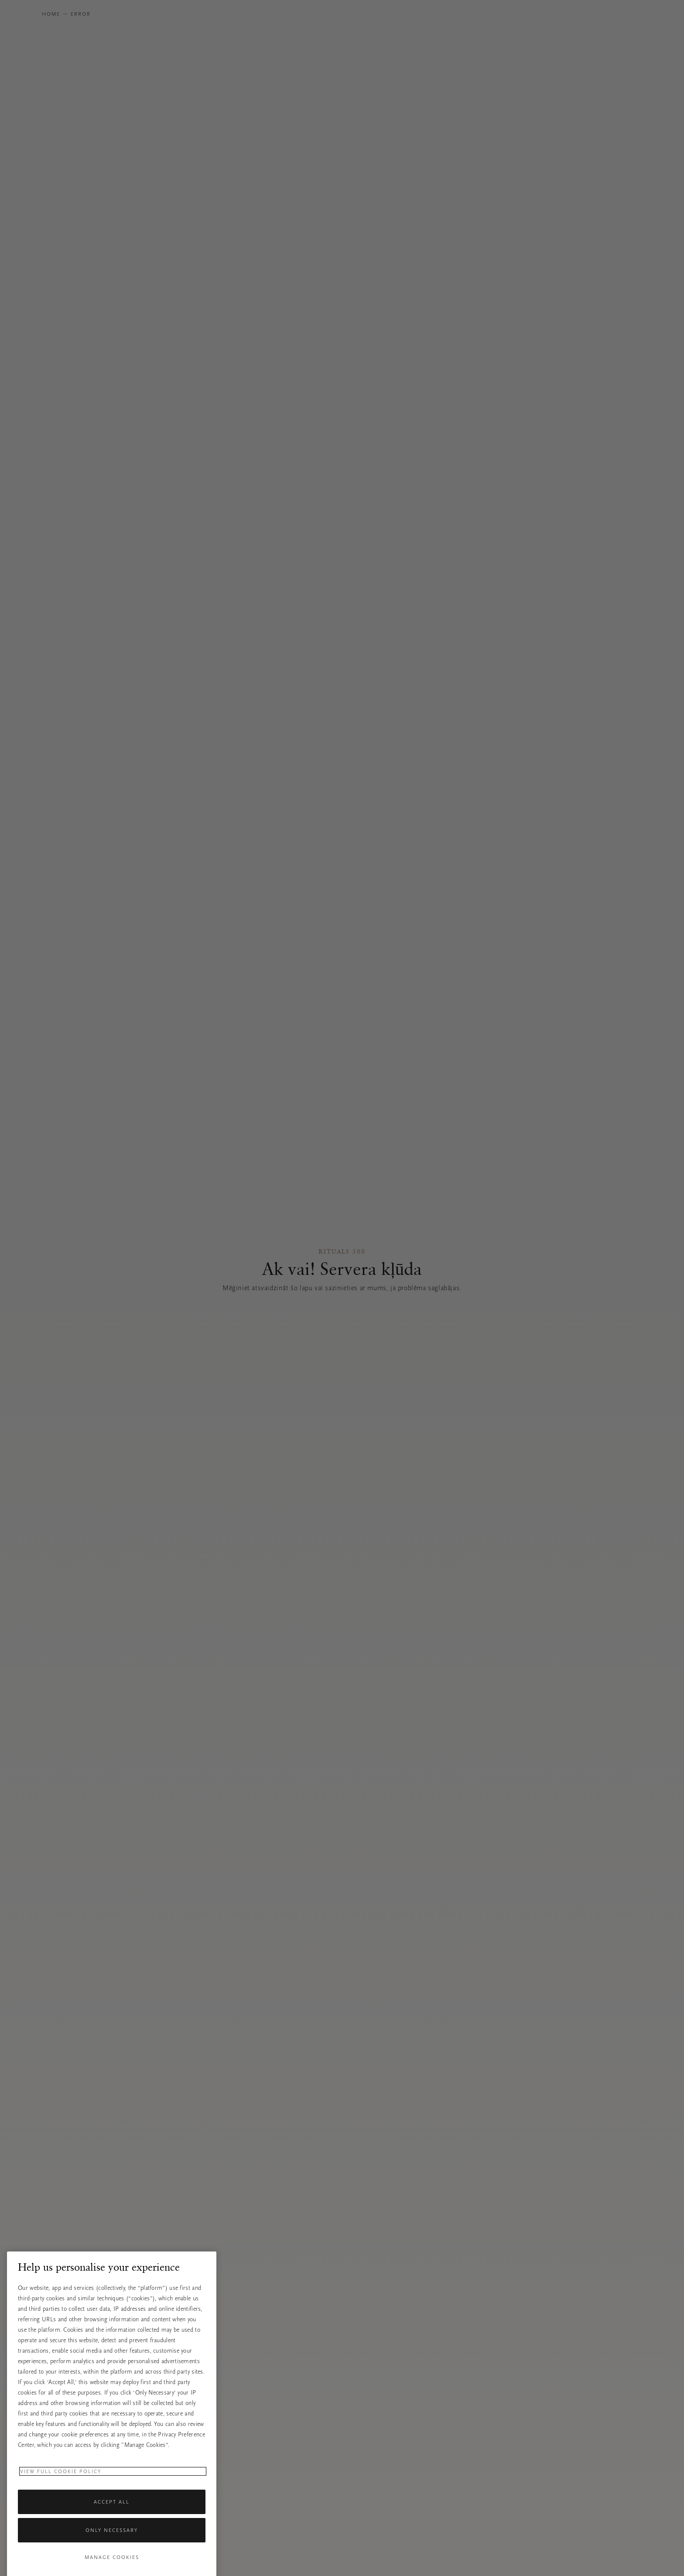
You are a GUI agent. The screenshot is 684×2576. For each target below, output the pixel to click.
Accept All (112, 2538)
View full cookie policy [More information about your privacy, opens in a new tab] (60, 2507)
